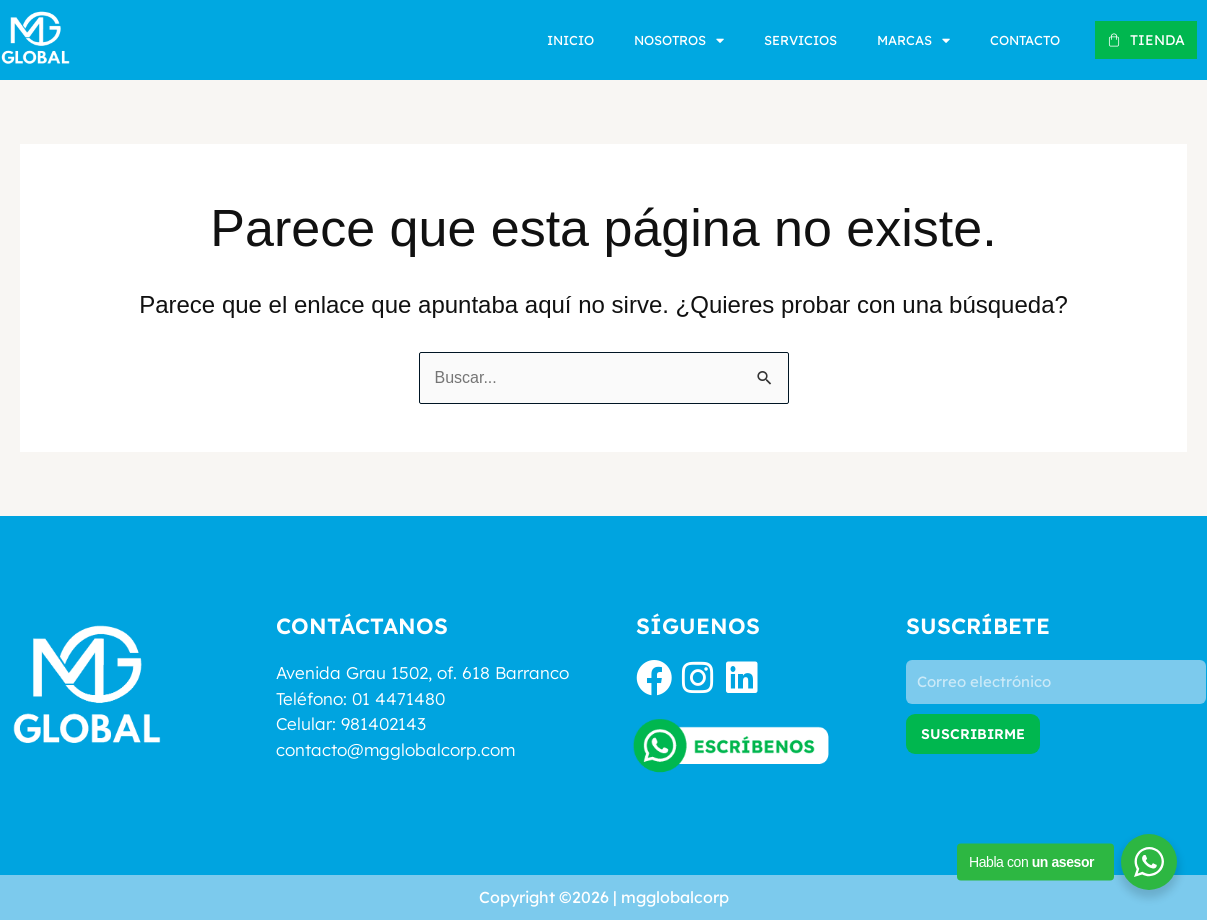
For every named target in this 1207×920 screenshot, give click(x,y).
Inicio (570, 40)
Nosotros (679, 40)
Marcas (913, 40)
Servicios (800, 40)
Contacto (1025, 40)
